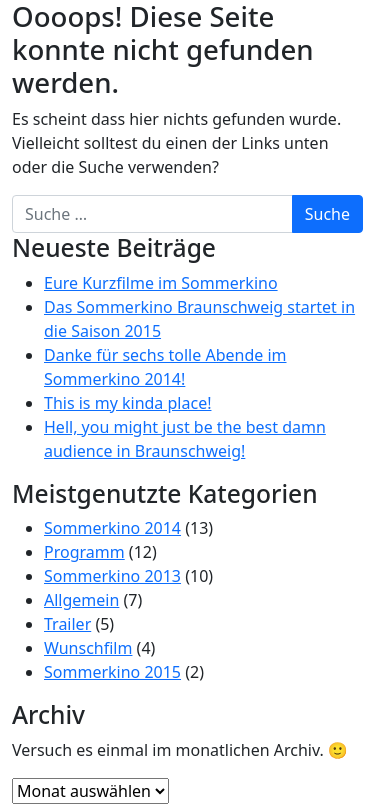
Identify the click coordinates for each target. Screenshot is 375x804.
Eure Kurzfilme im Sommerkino (161, 283)
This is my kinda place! (127, 403)
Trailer (67, 624)
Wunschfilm (88, 648)
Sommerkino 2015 (112, 672)
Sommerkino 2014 (112, 528)
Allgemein (81, 600)
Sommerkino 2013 (112, 576)
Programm (84, 552)
